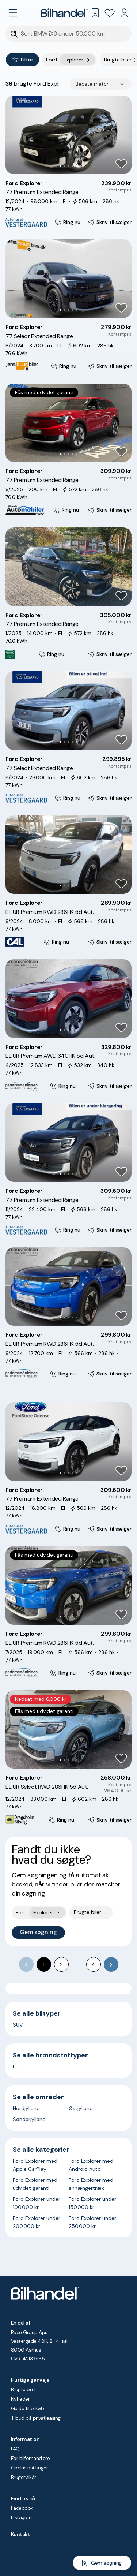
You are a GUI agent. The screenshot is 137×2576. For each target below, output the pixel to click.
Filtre (22, 59)
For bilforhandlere (30, 2458)
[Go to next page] (111, 1964)
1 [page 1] (44, 1964)
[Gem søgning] (102, 2563)
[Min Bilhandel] (124, 12)
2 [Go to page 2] (61, 1964)
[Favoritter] (109, 12)
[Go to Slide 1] (60, 166)
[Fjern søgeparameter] (106, 1912)
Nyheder (20, 2399)
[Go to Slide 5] (76, 166)
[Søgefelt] (73, 33)
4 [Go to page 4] (93, 1964)
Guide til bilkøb (27, 2408)
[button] (68, 135)
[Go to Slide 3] (68, 166)
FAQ (15, 2448)
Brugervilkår (23, 2477)
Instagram (22, 2517)
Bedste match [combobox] (93, 84)
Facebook (22, 2508)
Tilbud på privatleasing (36, 2418)
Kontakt (20, 2534)
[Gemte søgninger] (95, 12)
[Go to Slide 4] (72, 166)
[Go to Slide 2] (64, 166)
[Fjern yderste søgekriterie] (89, 59)
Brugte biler (23, 2389)
